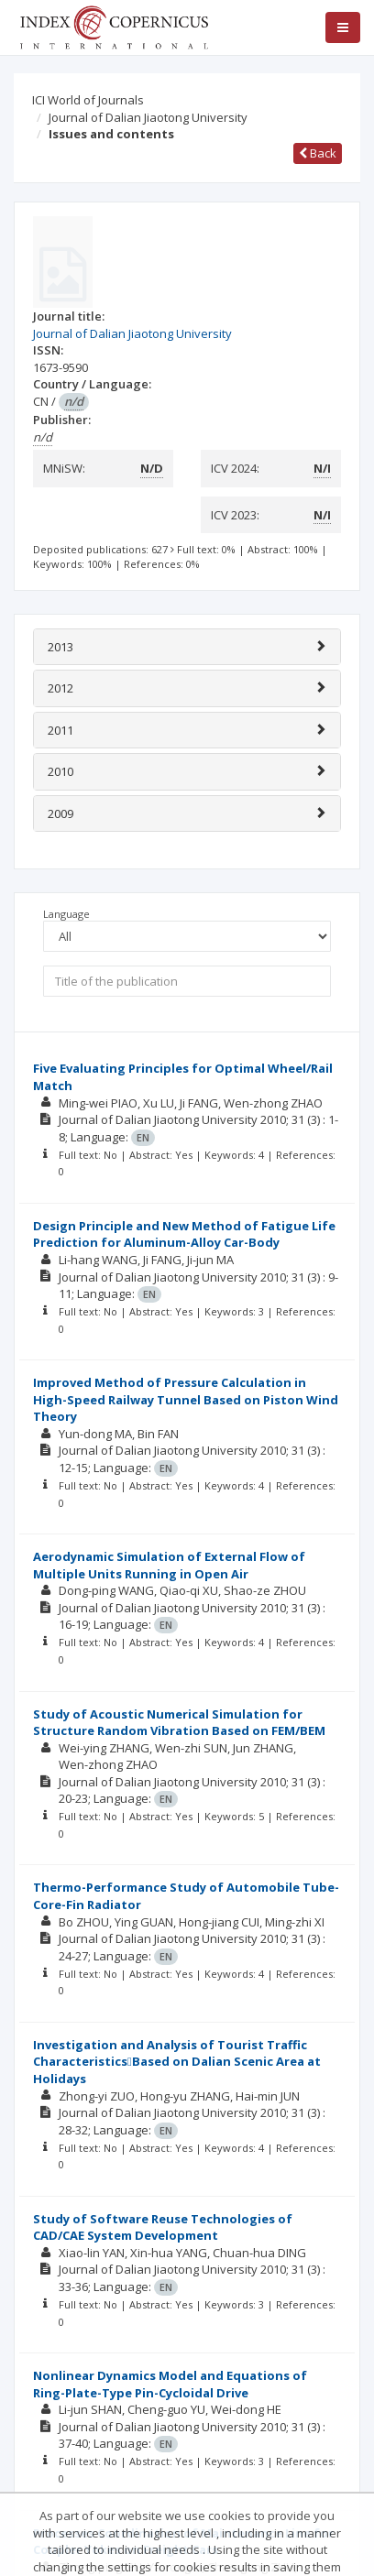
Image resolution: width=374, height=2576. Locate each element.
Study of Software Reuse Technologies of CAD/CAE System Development (162, 2227)
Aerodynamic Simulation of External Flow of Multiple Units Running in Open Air (169, 1565)
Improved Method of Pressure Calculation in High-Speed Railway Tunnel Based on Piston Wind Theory (185, 1399)
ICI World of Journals (88, 100)
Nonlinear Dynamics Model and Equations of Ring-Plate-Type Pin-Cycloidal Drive (170, 2384)
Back (317, 153)
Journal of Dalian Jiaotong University (148, 117)
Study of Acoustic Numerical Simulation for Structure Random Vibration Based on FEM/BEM (179, 1723)
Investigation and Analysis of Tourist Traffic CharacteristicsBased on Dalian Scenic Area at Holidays (177, 2061)
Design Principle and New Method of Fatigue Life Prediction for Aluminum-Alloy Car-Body (184, 1234)
